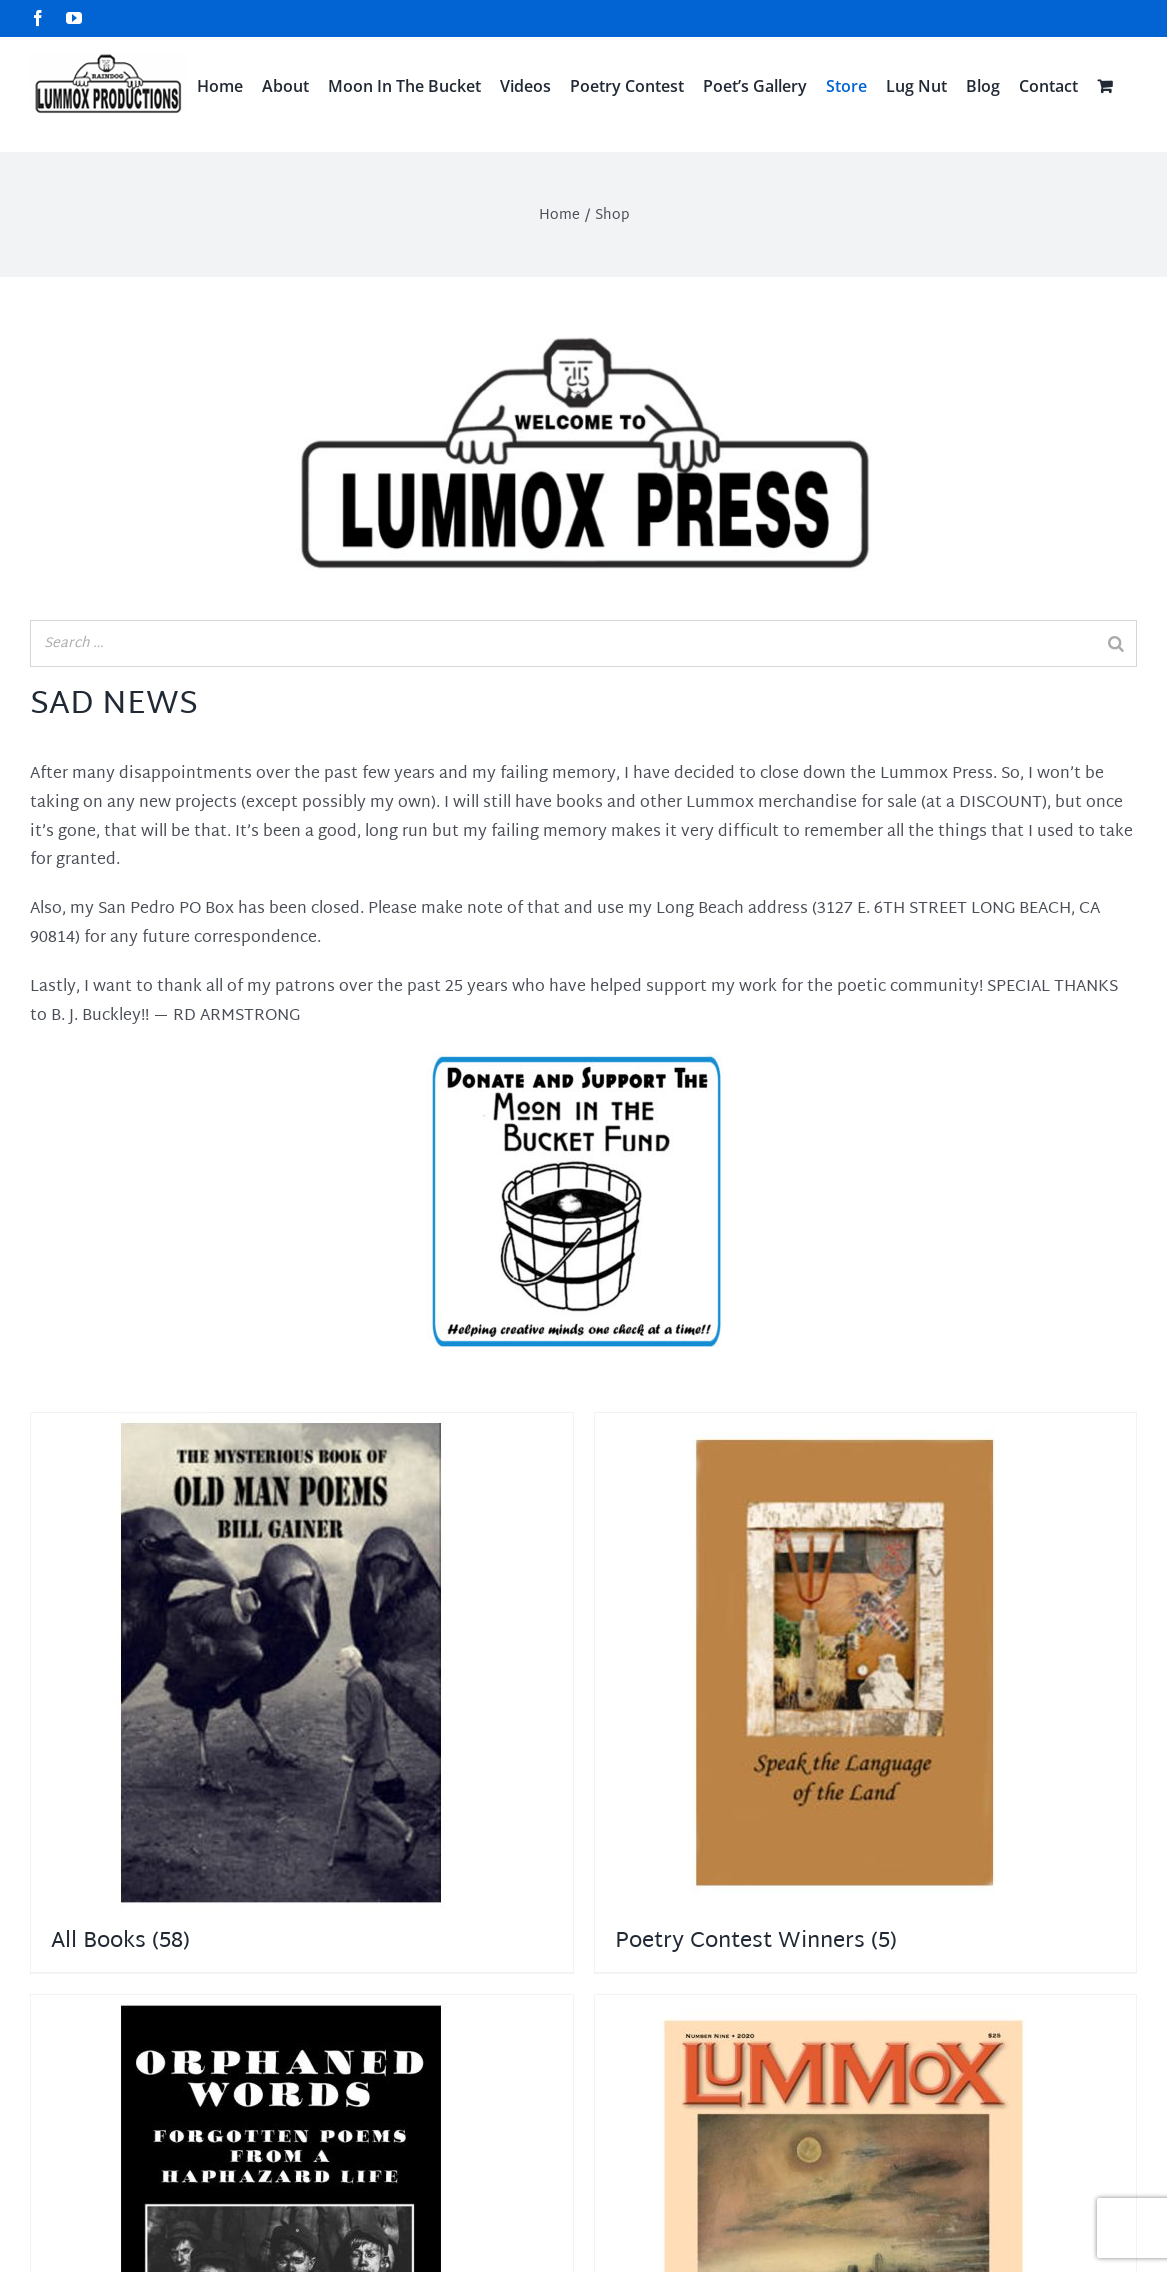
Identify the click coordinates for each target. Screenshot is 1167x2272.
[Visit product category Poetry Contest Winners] (866, 1692)
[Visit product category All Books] (302, 1692)
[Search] (1116, 643)
